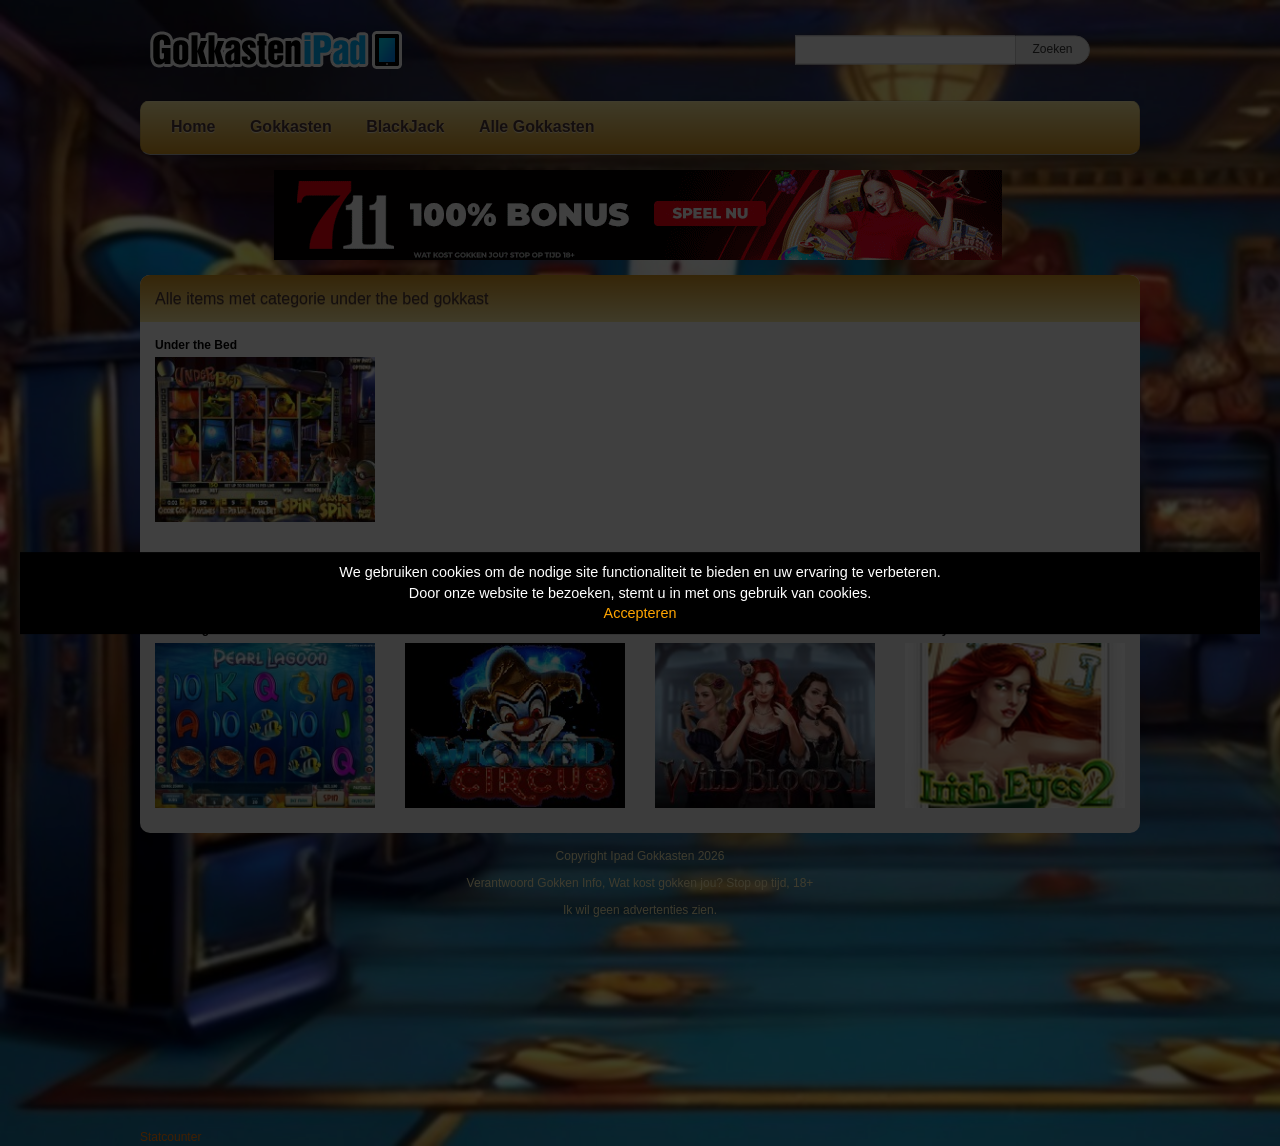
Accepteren (640, 613)
